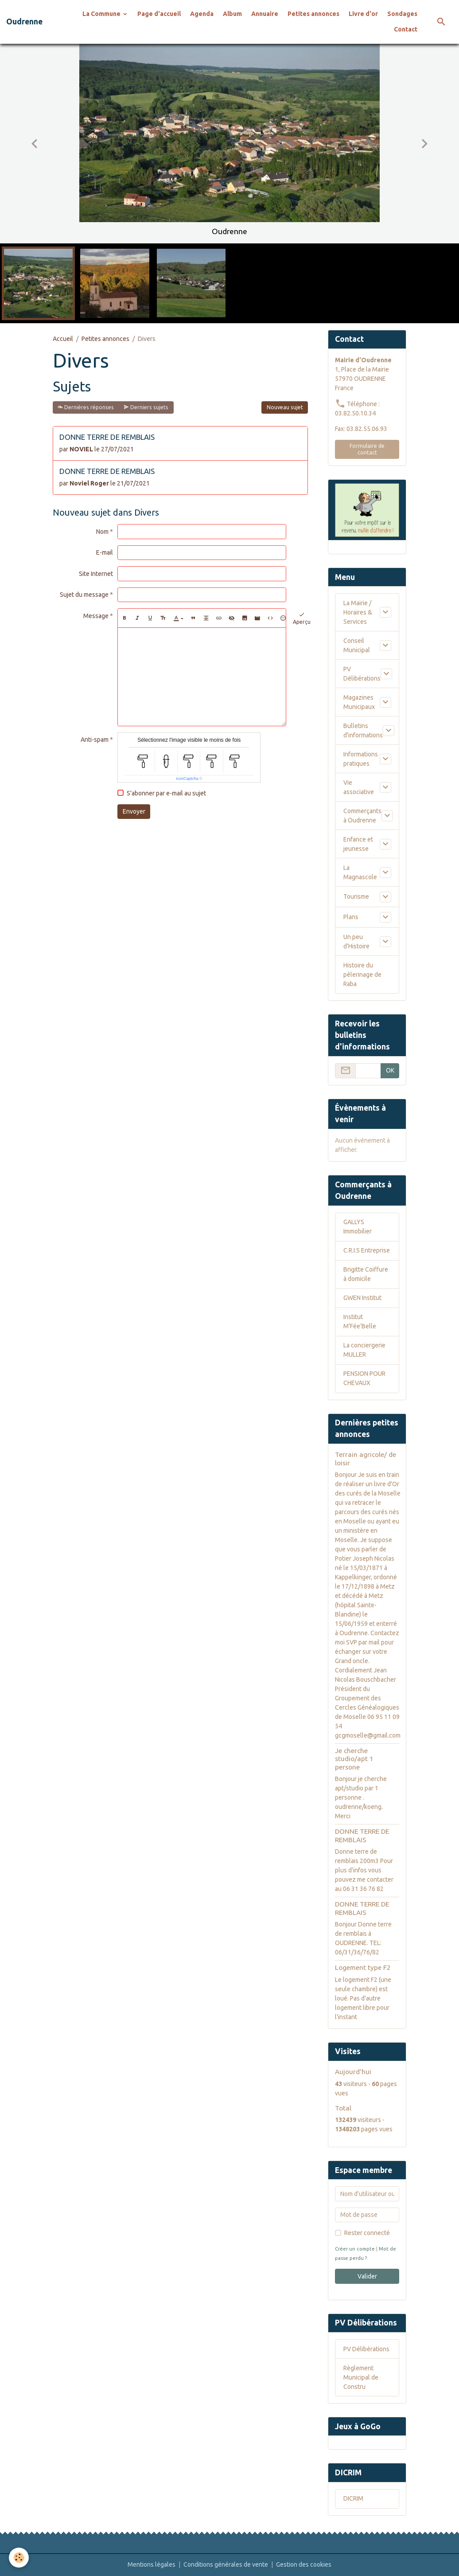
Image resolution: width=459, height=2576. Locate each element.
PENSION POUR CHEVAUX (364, 1378)
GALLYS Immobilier (357, 1226)
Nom (102, 531)
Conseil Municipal (356, 645)
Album (232, 13)
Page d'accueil (159, 13)
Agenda (202, 13)
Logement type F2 (363, 1967)
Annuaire (264, 13)
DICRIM (353, 2498)
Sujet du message (84, 594)
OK (390, 1070)
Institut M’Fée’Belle (359, 1321)
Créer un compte (355, 2248)
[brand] (24, 21)
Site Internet (96, 573)
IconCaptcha (187, 778)
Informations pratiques (360, 759)
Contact (405, 29)
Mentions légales (151, 2564)
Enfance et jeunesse (358, 844)
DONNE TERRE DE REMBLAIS (107, 437)
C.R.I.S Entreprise (366, 1250)
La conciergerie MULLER (364, 1350)
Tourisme (356, 896)
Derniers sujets (146, 407)
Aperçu (302, 618)
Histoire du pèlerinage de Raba (362, 974)
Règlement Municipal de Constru (360, 2377)
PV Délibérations (362, 674)
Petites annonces (313, 13)
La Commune (102, 13)
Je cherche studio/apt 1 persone (354, 1759)
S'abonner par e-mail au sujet (166, 793)
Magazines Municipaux (359, 702)
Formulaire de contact (367, 449)
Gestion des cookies (303, 2564)
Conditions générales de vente (225, 2564)
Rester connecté (367, 2232)
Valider (367, 2276)
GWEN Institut (362, 1297)
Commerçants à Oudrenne (362, 815)
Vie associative (358, 787)
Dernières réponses (86, 407)
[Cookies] (19, 2558)
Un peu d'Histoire (356, 941)
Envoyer (134, 811)
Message (96, 615)
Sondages (402, 13)
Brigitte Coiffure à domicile (365, 1274)
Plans (350, 916)
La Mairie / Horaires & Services (357, 612)
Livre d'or (363, 13)
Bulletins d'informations (363, 730)
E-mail (104, 552)
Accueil (63, 338)
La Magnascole (360, 872)
